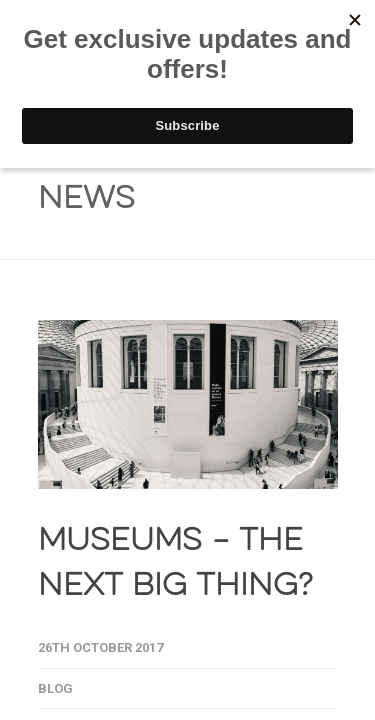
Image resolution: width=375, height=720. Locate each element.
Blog (55, 688)
